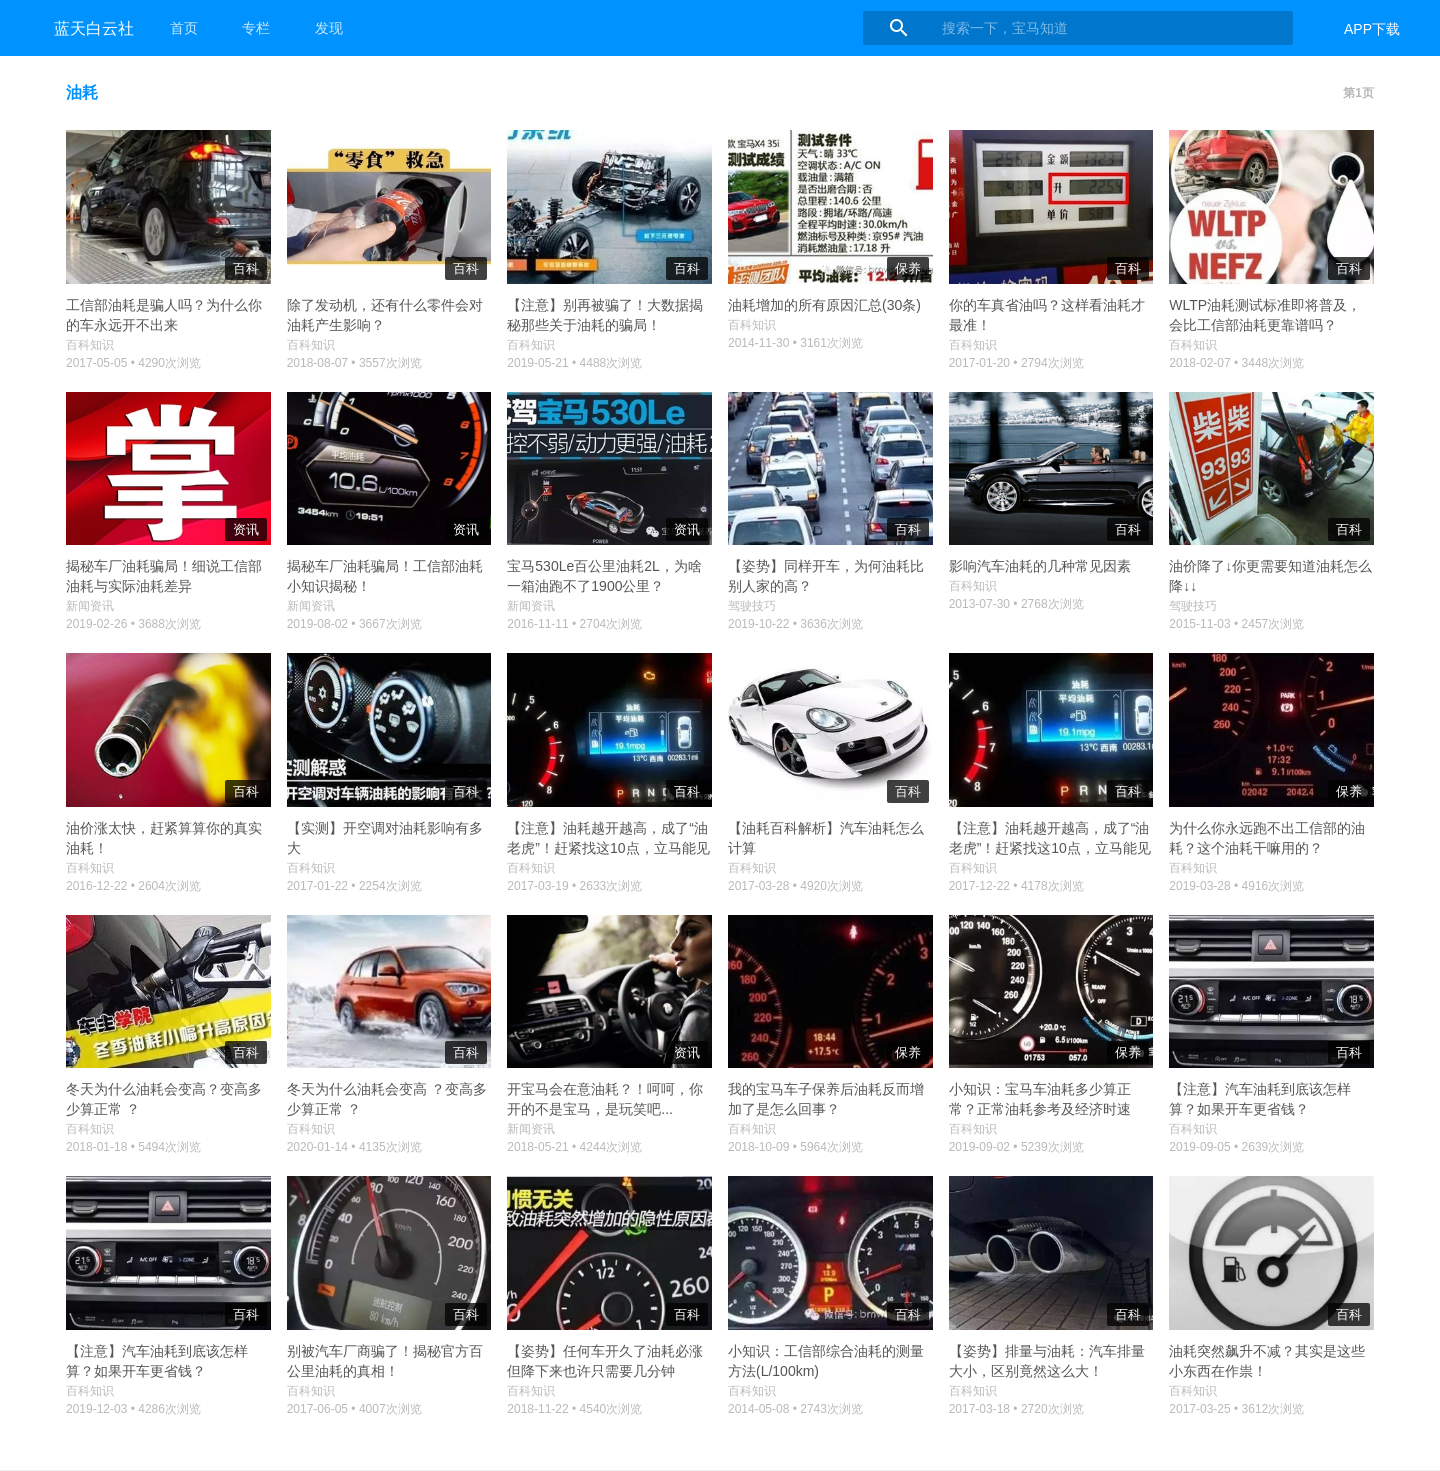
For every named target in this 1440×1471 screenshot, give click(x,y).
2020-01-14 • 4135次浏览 (354, 1147)
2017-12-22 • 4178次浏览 (1016, 886)
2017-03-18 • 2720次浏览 (1016, 1409)
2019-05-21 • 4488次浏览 (574, 363)
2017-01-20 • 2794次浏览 (1016, 363)
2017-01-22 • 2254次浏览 (354, 886)
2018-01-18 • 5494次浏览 (133, 1147)
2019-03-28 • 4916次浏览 (1236, 886)
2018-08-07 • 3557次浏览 (354, 363)
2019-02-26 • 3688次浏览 (133, 624)
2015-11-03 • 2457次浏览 (1236, 624)
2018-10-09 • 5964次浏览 (795, 1147)
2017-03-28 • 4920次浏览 (795, 886)
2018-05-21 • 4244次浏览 (574, 1147)
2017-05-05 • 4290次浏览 (133, 363)
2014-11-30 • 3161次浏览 (795, 343)
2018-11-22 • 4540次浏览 (574, 1409)
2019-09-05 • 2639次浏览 (1236, 1147)
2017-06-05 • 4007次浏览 (354, 1409)
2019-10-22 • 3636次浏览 (795, 624)
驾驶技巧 (752, 606)
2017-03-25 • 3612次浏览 (1236, 1409)
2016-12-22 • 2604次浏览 (133, 886)
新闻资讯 (90, 606)
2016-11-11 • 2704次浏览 (574, 624)
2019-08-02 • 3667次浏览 (354, 624)
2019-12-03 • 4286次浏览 (133, 1409)
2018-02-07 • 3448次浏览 (1236, 363)
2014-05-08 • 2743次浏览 (795, 1409)
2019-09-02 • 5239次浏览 (1016, 1147)
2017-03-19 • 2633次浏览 (574, 886)
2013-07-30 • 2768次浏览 (1016, 604)
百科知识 (90, 345)
